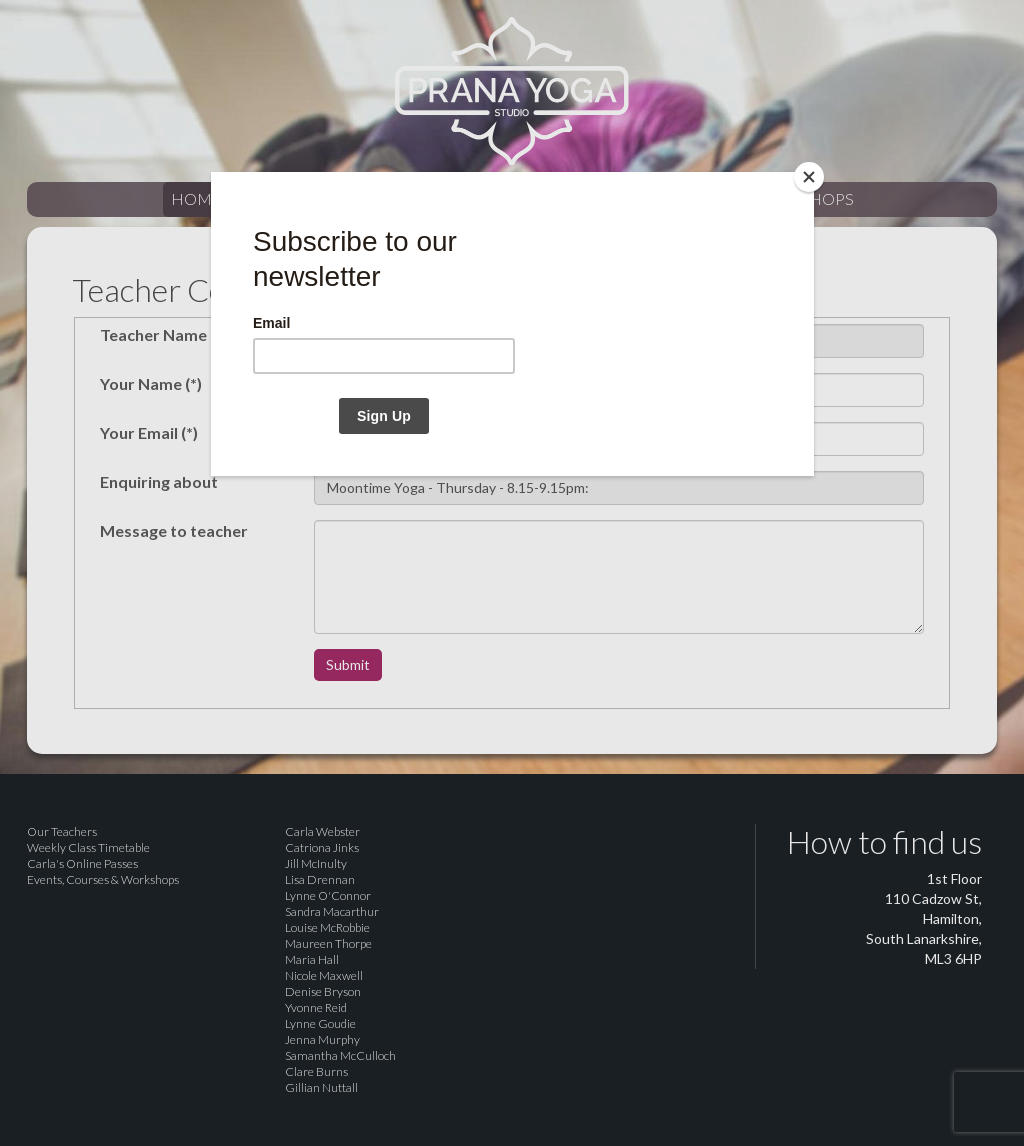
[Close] (809, 177)
